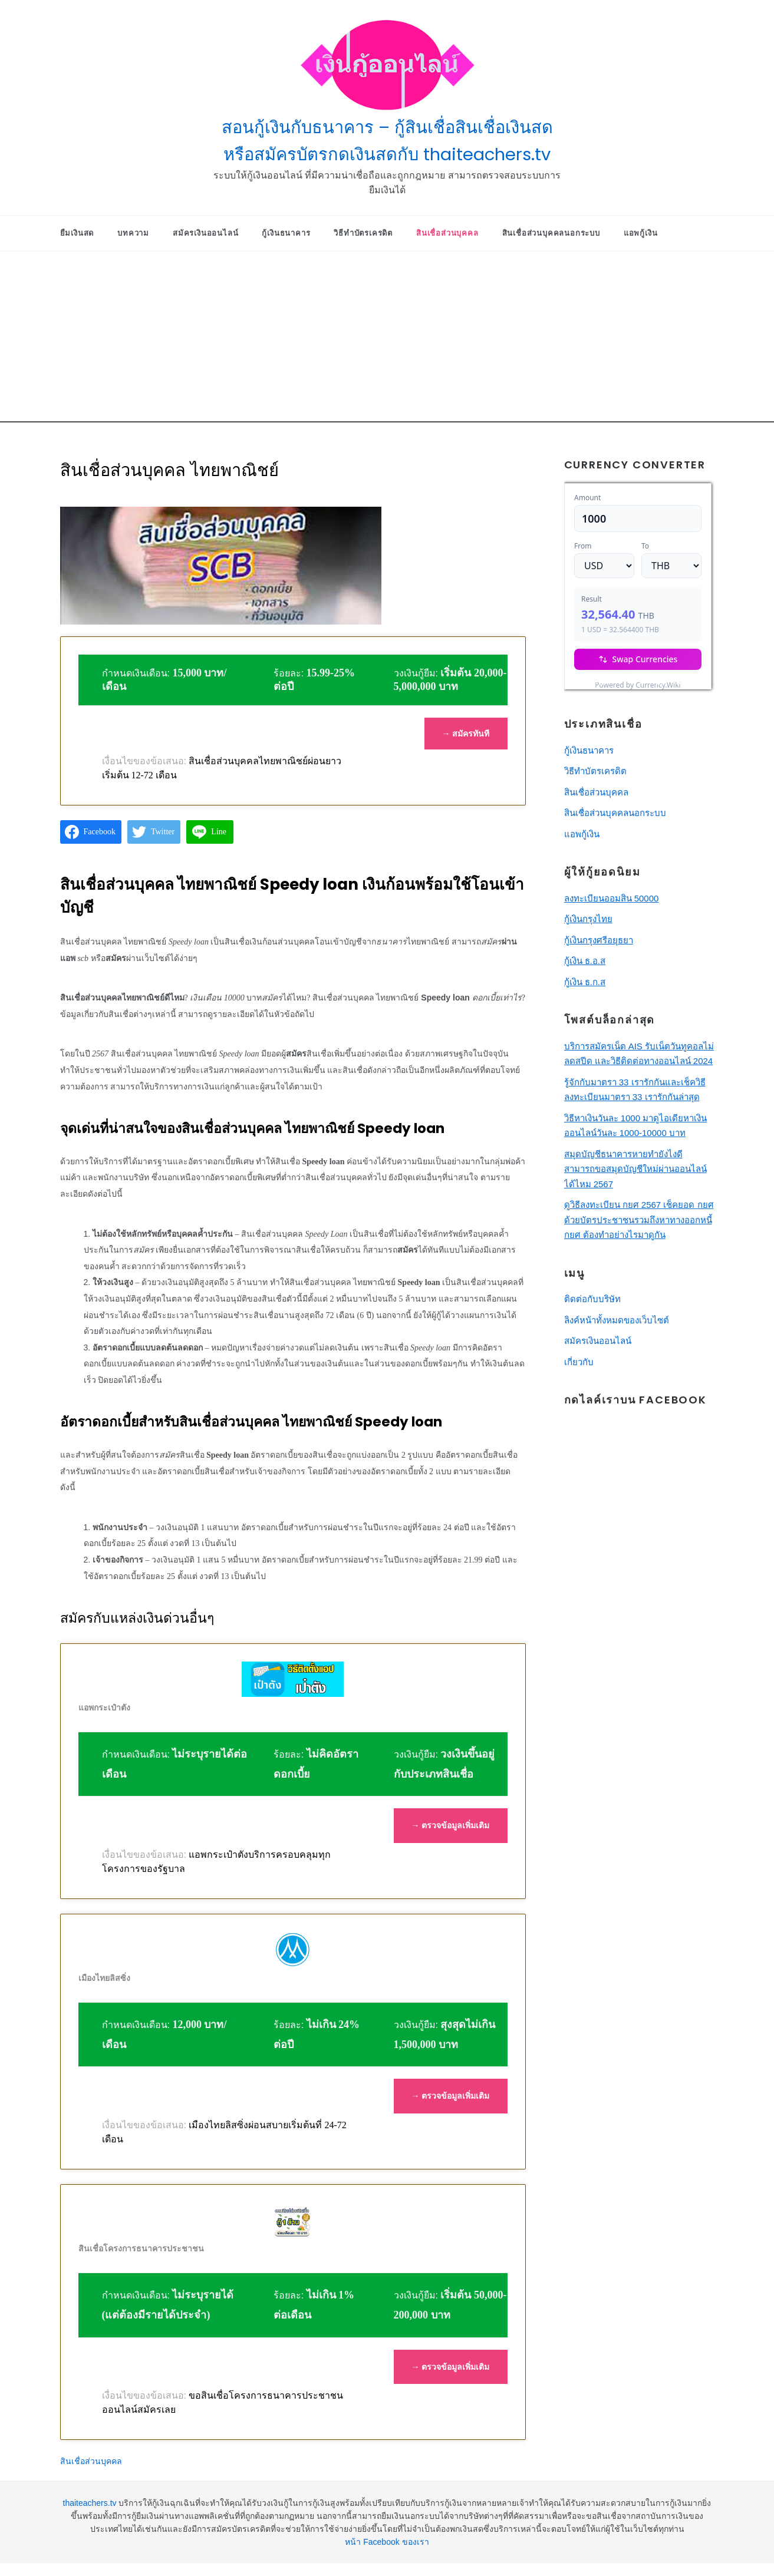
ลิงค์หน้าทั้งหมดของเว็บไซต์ (616, 1320)
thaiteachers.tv (90, 2503)
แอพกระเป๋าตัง (104, 1707)
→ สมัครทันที (466, 733)
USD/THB (590, 682)
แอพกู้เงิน (641, 233)
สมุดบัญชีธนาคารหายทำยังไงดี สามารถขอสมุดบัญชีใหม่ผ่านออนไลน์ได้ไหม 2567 (635, 1169)
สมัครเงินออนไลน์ (205, 233)
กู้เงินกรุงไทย (588, 919)
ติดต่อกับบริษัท (592, 1299)
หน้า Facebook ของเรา (387, 2542)
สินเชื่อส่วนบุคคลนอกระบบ (551, 233)
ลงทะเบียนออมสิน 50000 (611, 898)
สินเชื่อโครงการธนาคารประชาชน (141, 2248)
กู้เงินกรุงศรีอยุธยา (598, 940)
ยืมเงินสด (77, 233)
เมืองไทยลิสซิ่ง (104, 1978)
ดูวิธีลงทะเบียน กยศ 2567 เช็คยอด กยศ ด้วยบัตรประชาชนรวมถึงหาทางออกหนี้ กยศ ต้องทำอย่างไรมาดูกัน (639, 1220)
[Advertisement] (387, 339)
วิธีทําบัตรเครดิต (363, 233)
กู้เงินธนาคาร (286, 233)
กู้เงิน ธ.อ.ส (585, 961)
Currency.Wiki (679, 682)
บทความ (133, 233)
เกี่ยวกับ (579, 1362)
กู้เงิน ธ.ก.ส (585, 982)
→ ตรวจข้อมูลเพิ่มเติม (450, 1825)
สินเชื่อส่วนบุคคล (447, 233)
